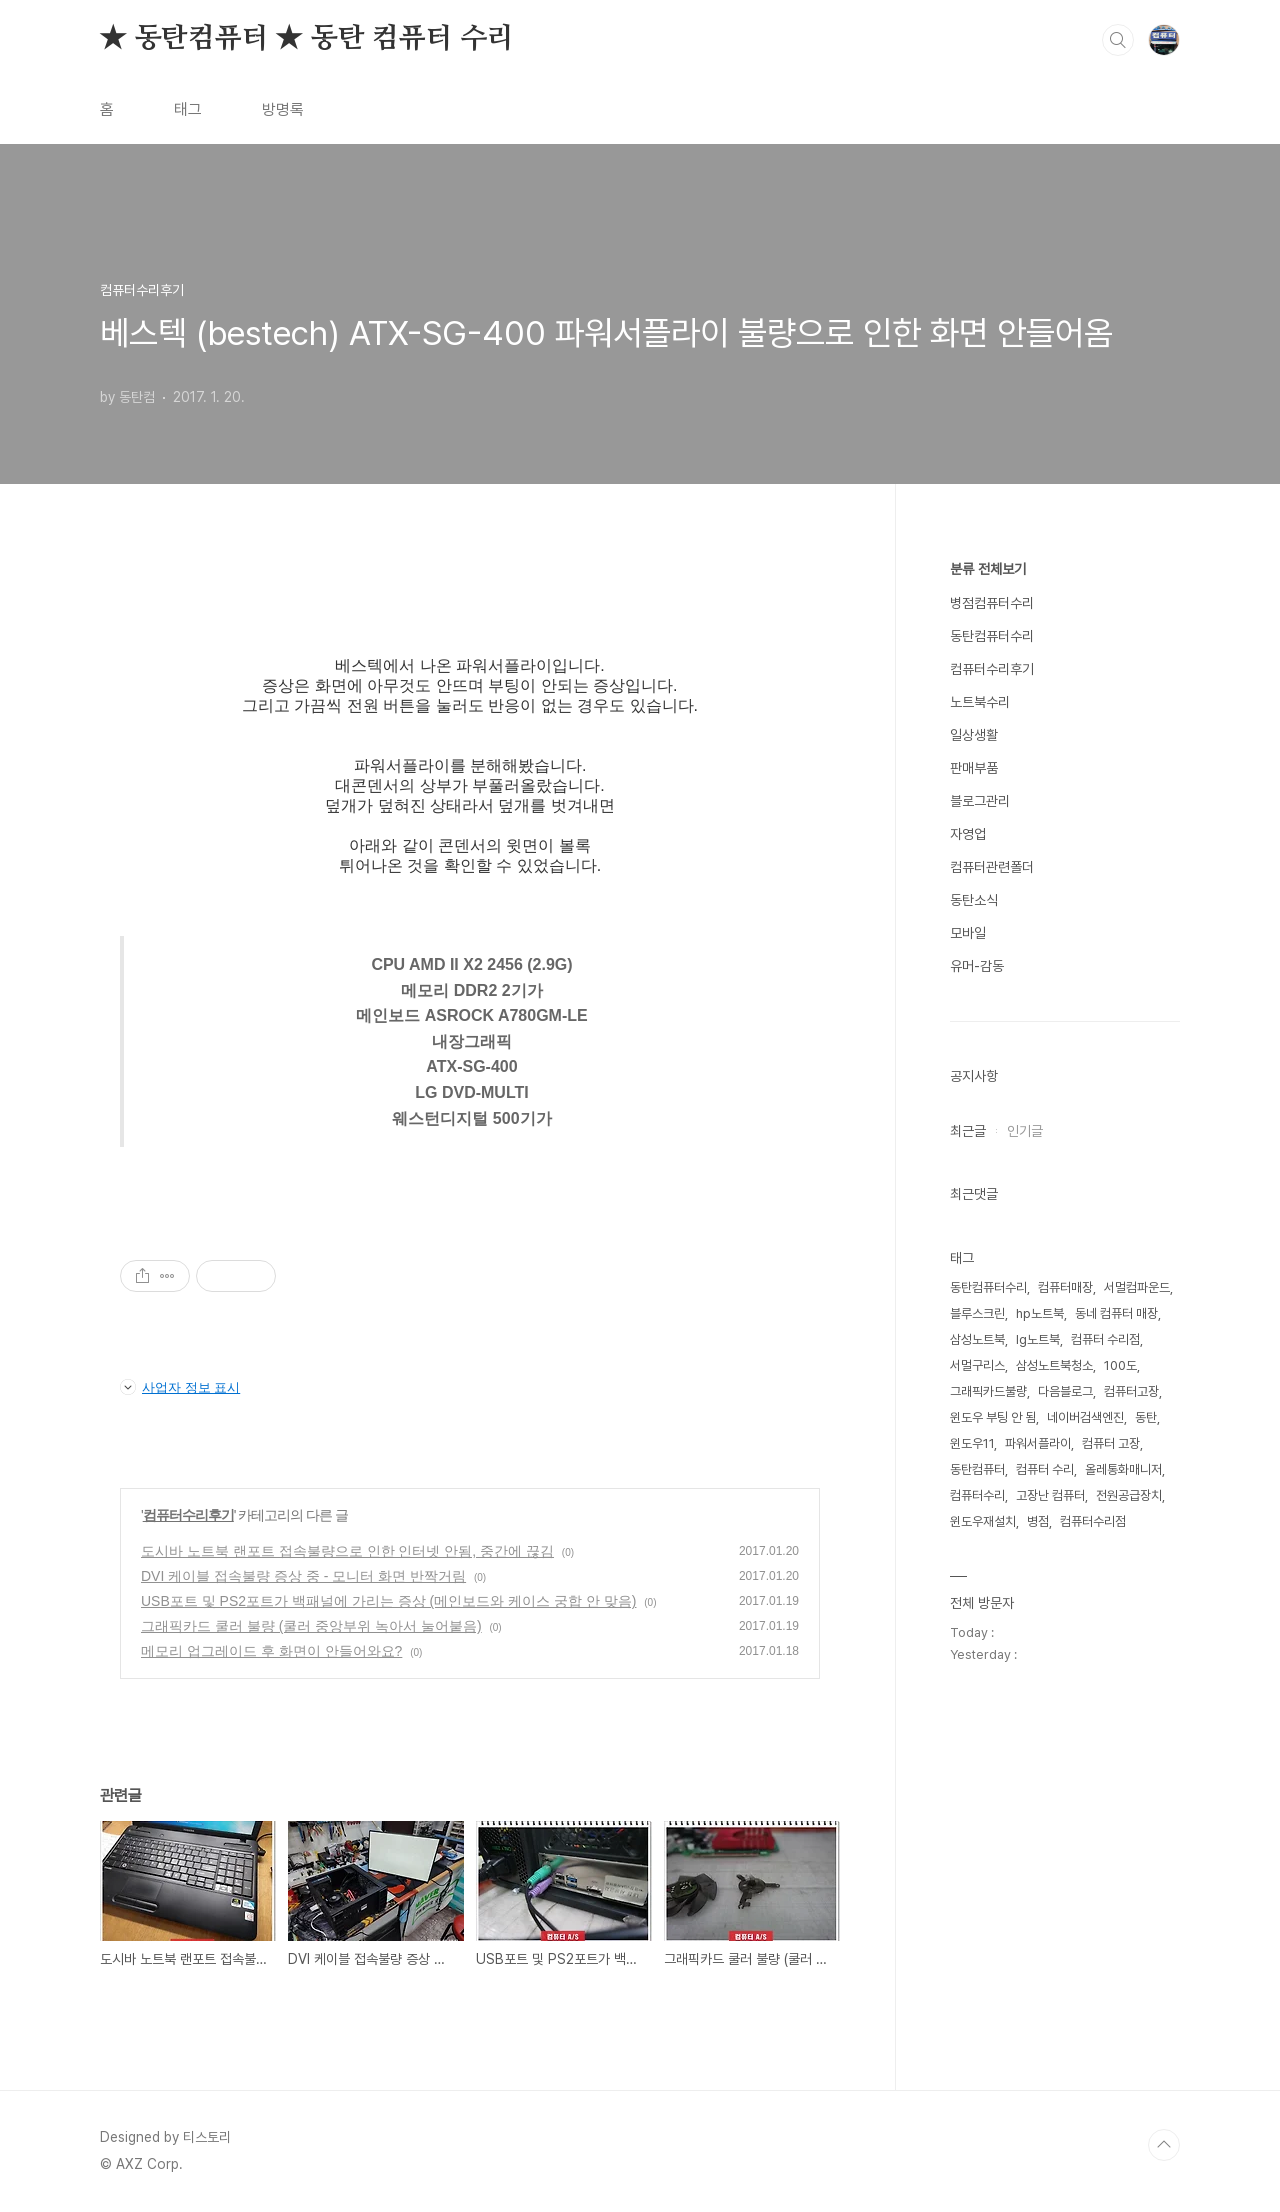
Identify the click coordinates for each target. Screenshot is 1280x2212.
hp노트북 (1040, 1313)
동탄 (1146, 1417)
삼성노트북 (977, 1339)
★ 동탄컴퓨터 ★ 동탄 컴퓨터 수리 (307, 39)
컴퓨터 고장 (1111, 1443)
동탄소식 (974, 900)
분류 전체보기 (988, 569)
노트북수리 (980, 702)
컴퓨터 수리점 (1105, 1339)
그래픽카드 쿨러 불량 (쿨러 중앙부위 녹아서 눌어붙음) (311, 1626)
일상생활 (974, 735)
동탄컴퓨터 (977, 1469)
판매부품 (974, 768)
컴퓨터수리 (977, 1495)
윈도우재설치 (983, 1521)
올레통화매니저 (1123, 1469)
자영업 (968, 834)
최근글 (968, 1131)
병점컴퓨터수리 (992, 603)
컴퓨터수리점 (1093, 1521)
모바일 (968, 933)
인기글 (1025, 1131)
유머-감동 (977, 966)
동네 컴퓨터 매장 (1116, 1313)
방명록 (283, 109)
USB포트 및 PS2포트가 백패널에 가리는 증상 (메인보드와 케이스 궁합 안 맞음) (388, 1601)
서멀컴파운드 (1137, 1287)
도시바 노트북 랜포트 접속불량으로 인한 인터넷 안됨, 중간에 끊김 (347, 1551)
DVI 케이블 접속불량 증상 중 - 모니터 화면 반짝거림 (303, 1576)
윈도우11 (972, 1443)
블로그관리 (980, 801)
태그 (188, 109)
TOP (1164, 2145)
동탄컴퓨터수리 (992, 636)
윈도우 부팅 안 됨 (993, 1417)
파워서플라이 (1038, 1443)
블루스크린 (977, 1313)
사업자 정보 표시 (180, 1387)
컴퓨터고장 (1131, 1391)
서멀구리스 (977, 1365)
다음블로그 (1065, 1391)
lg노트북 (1038, 1339)
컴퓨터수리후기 (188, 1515)
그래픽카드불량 (988, 1391)
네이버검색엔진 (1085, 1417)
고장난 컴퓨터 (1050, 1495)
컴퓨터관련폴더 (992, 867)
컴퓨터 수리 (1045, 1469)
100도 (1120, 1365)
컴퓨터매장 (1065, 1287)
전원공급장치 (1129, 1495)
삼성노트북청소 (1054, 1365)
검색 (1118, 40)
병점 (1038, 1521)
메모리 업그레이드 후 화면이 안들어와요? (271, 1651)
